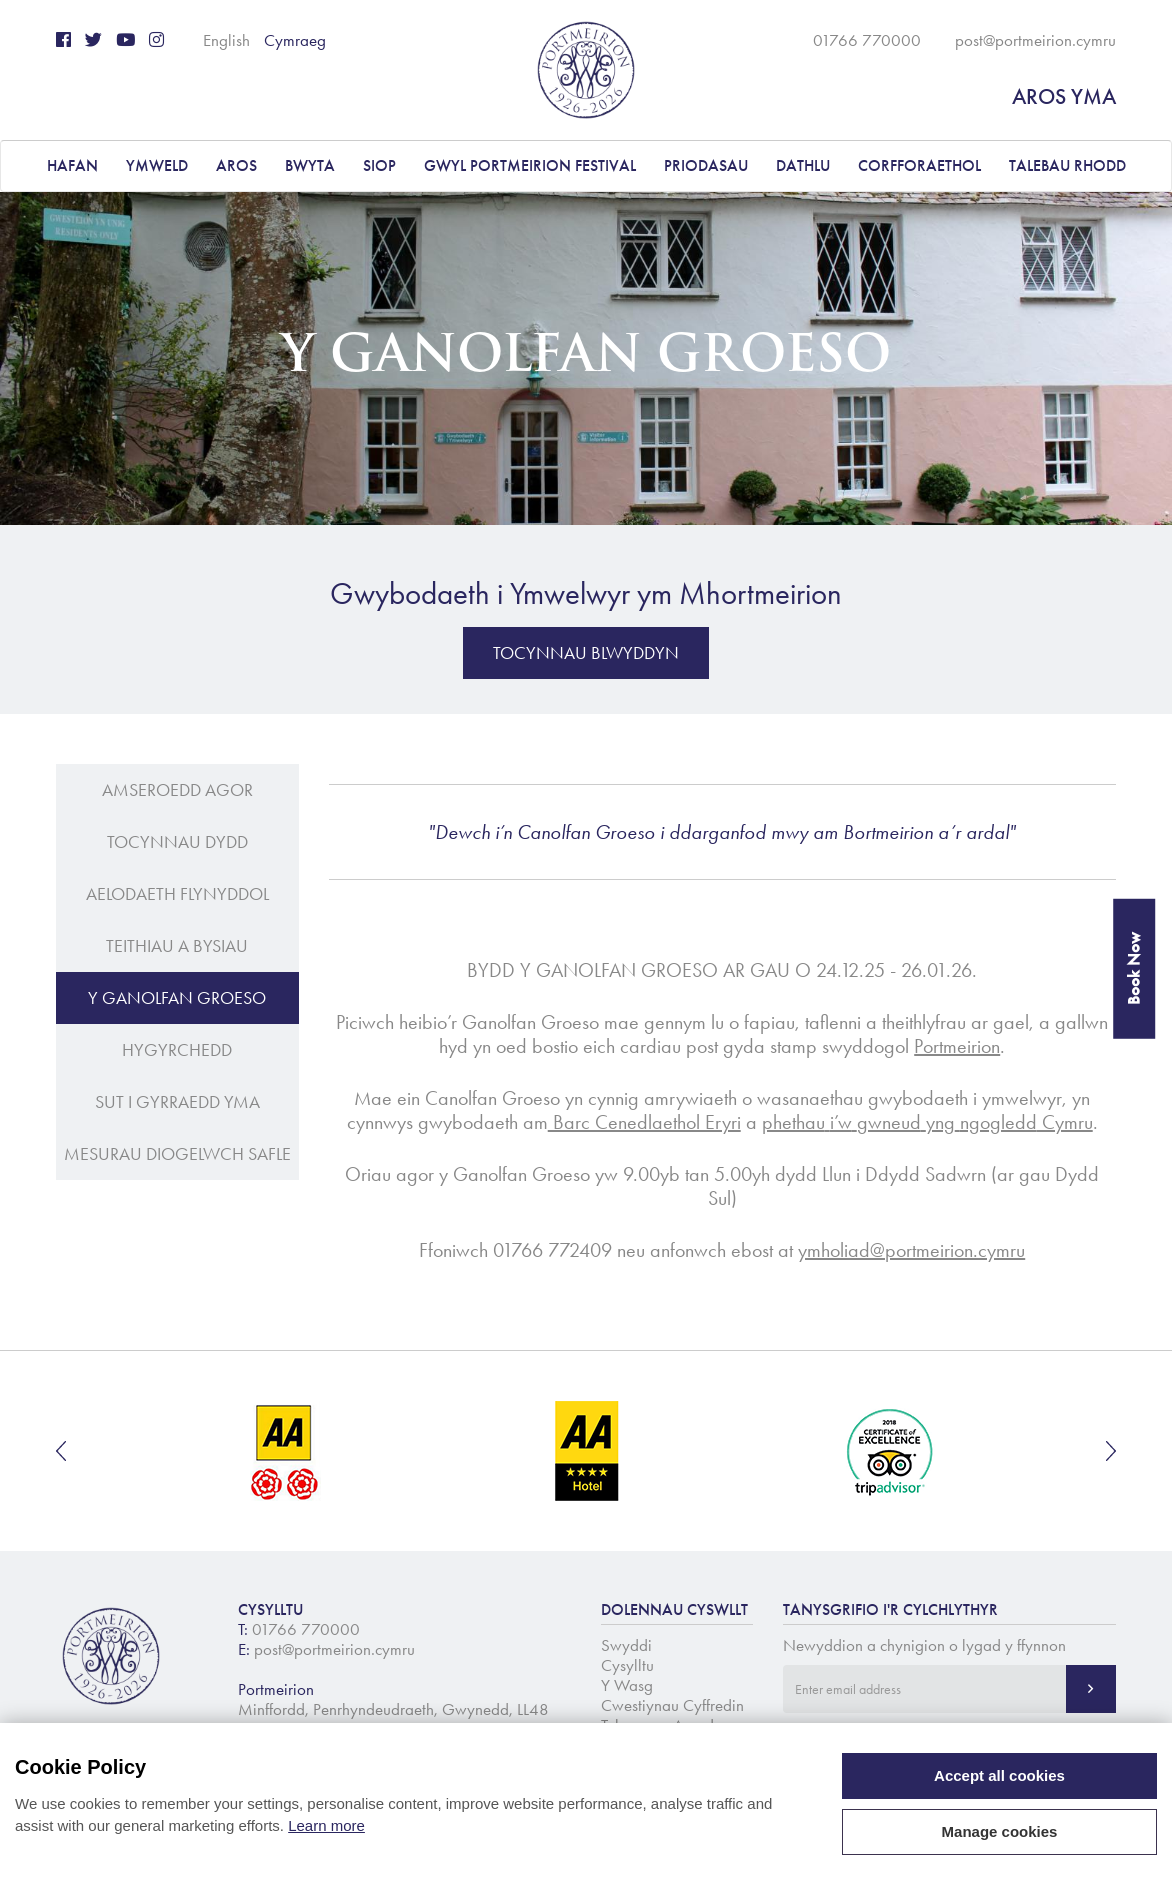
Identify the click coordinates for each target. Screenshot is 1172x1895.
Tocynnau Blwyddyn (586, 653)
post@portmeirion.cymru (1035, 40)
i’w (841, 1122)
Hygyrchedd (177, 1050)
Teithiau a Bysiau (177, 946)
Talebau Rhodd (1067, 165)
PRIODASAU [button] (706, 165)
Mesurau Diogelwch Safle (177, 1154)
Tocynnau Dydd (177, 842)
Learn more (326, 1825)
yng (940, 1122)
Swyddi (626, 1645)
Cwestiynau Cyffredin (672, 1705)
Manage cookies (1000, 1831)
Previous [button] (61, 1451)
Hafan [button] (72, 165)
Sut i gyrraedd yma (177, 1102)
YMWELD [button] (157, 165)
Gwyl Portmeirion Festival (530, 165)
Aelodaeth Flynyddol (177, 894)
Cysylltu (627, 1665)
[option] (285, 1451)
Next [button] (1111, 1451)
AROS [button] (236, 165)
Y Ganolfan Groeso (177, 998)
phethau (793, 1122)
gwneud (889, 1122)
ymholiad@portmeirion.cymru (911, 1250)
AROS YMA (1064, 96)
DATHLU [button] (803, 165)
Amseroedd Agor (177, 790)
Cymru (1065, 1122)
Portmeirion (957, 1046)
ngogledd (998, 1122)
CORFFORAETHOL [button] (919, 165)
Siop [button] (379, 165)
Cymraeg (295, 40)
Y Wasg (627, 1685)
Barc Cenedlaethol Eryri (644, 1122)
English (226, 40)
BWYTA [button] (310, 165)
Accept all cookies (999, 1775)
